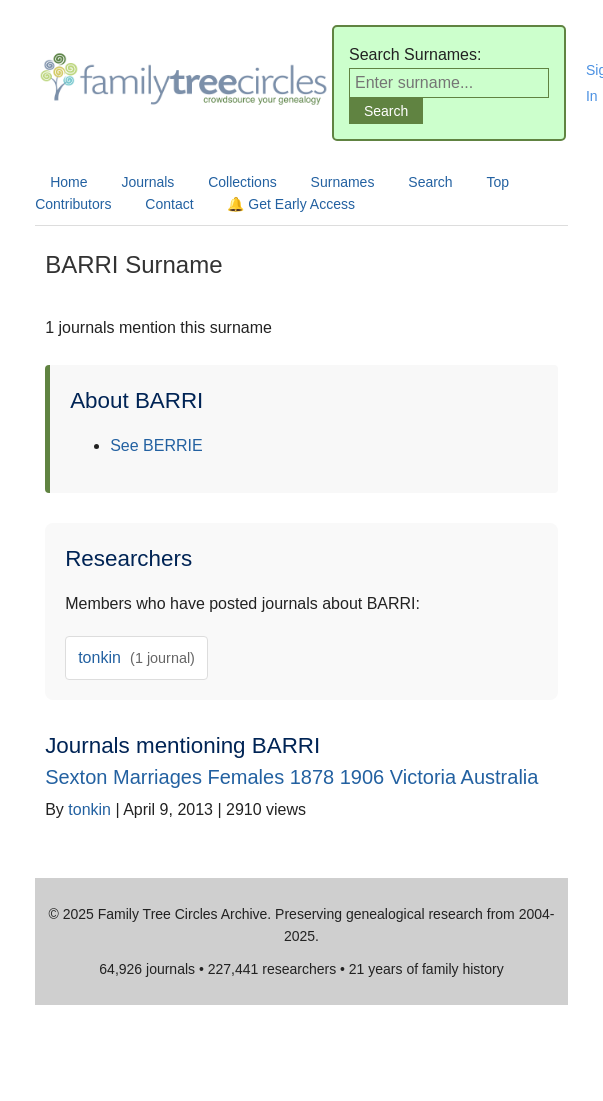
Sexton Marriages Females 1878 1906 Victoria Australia (291, 777)
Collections (242, 182)
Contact (169, 204)
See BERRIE (156, 445)
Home (68, 182)
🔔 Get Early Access (290, 204)
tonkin (136, 657)
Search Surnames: (415, 54)
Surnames (343, 182)
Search (430, 182)
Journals (147, 182)
